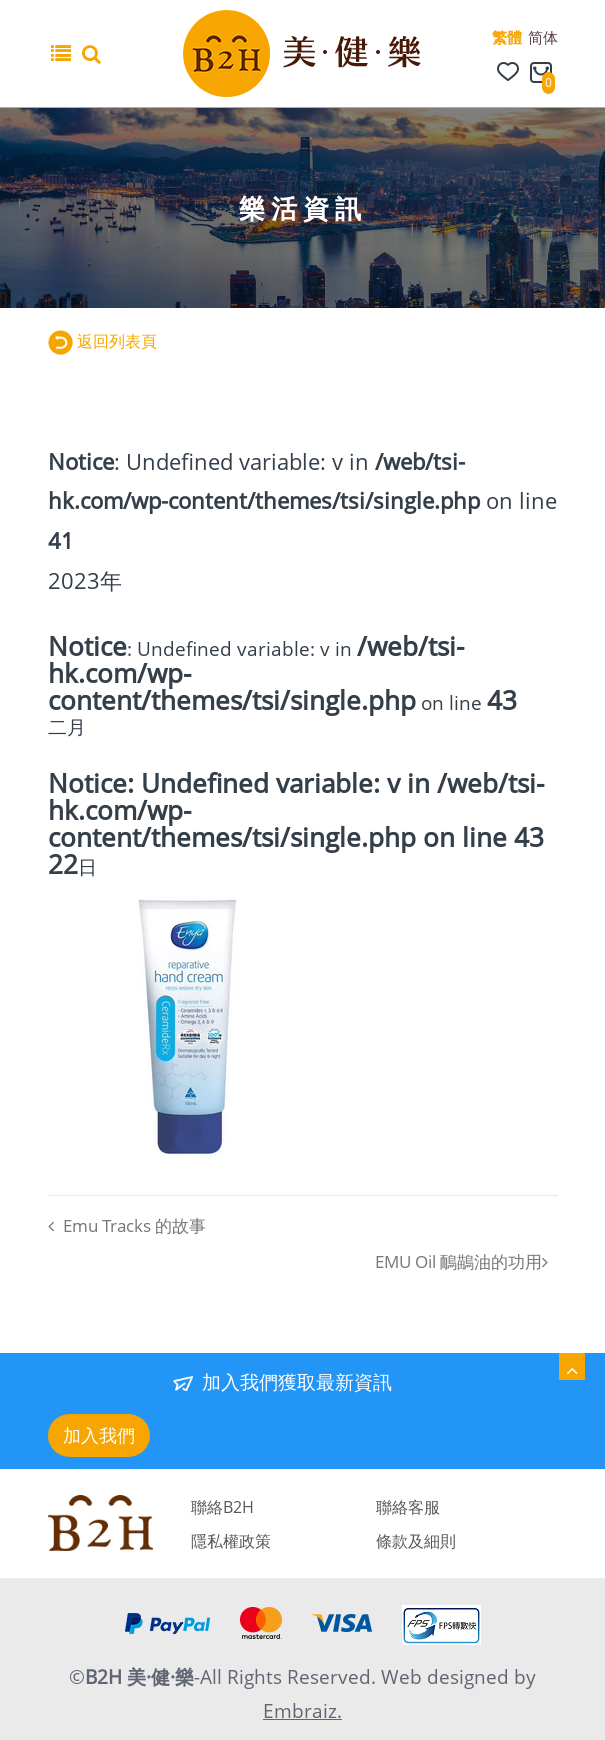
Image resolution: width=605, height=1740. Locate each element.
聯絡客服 (408, 1507)
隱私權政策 (231, 1541)
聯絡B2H (222, 1507)
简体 (543, 37)
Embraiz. (302, 1711)
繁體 (507, 37)
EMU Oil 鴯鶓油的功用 (461, 1261)
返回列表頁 (103, 341)
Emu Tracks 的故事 (127, 1225)
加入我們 (99, 1435)
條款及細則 (416, 1541)
